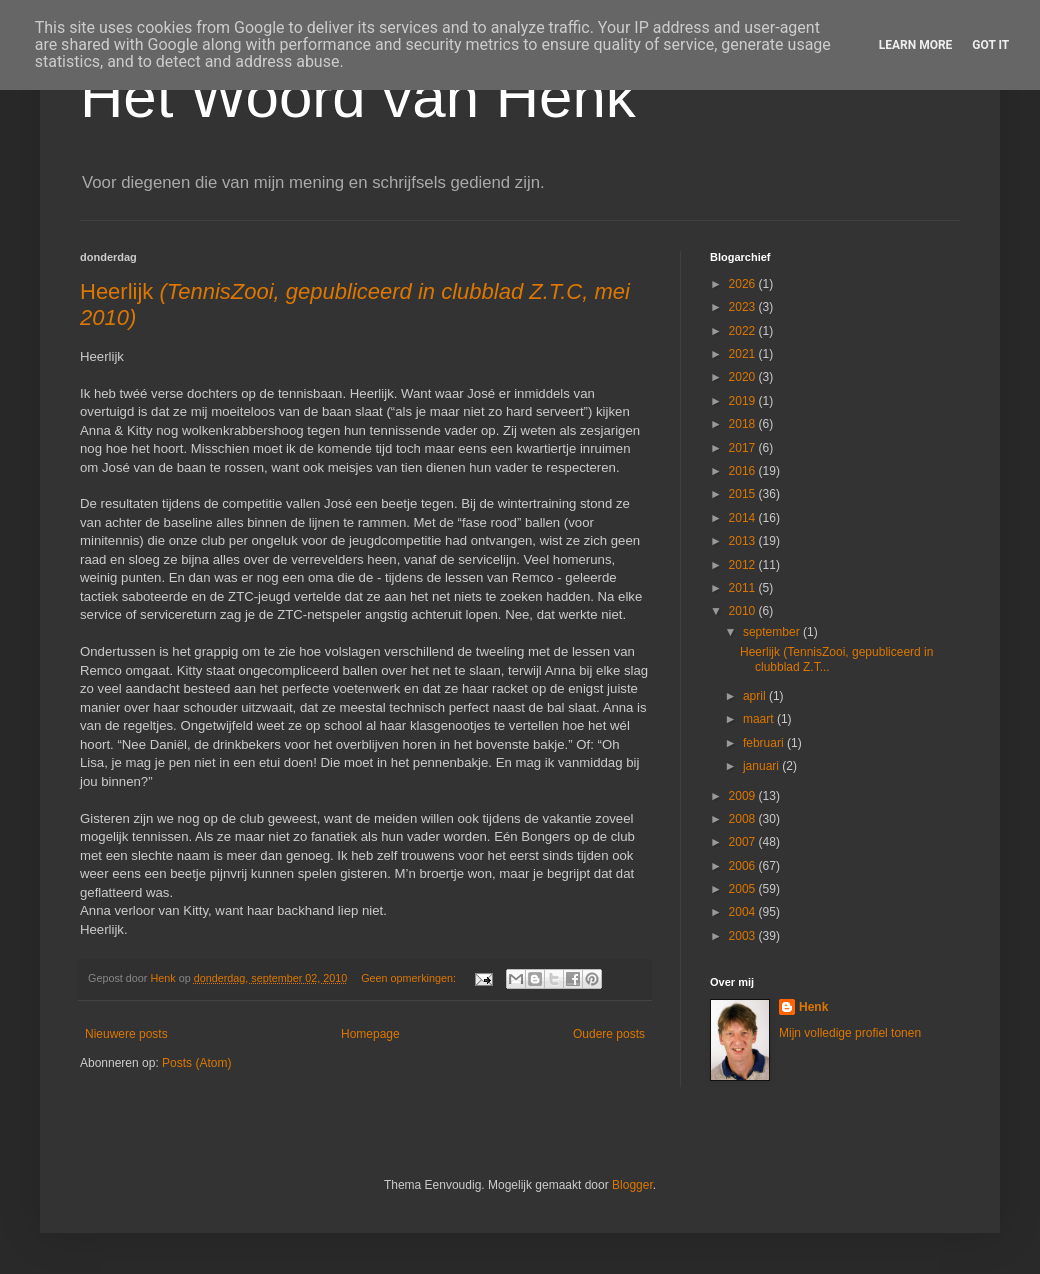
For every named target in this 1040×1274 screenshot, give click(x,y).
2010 (744, 611)
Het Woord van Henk (358, 96)
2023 (744, 307)
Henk (813, 1007)
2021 (744, 354)
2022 (744, 331)
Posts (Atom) (196, 1063)
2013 (744, 541)
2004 (744, 912)
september (773, 632)
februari (765, 743)
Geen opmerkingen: (410, 978)
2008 (744, 819)
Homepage (370, 1034)
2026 (744, 284)
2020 (744, 377)
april (756, 696)
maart (760, 719)
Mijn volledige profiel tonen (850, 1033)
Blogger (632, 1185)
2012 (744, 565)
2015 (744, 494)
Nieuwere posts (126, 1034)
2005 (744, 889)
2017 (744, 448)
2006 (744, 866)
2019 (744, 401)
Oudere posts (609, 1034)
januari (762, 766)
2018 (744, 424)
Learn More (916, 45)
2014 (744, 518)
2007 (744, 842)
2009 (744, 796)
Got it (990, 45)
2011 (744, 588)
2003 (744, 936)
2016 (744, 471)
